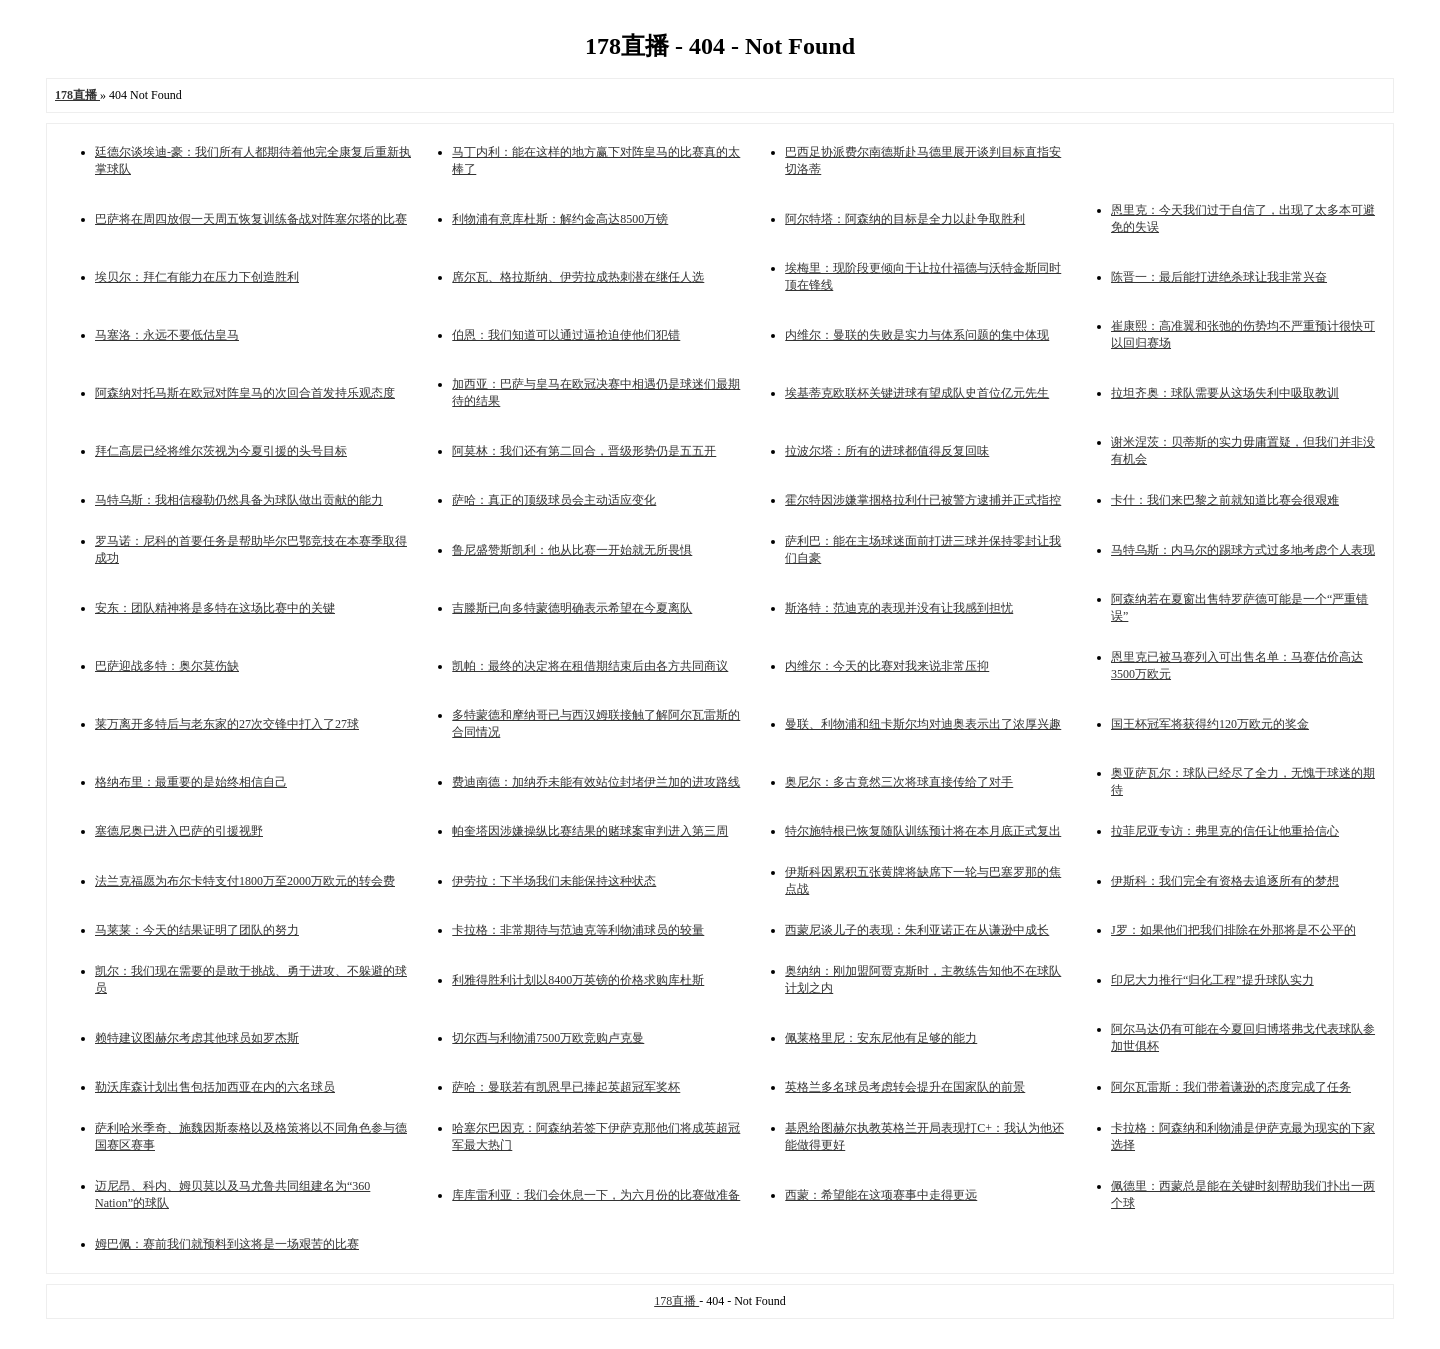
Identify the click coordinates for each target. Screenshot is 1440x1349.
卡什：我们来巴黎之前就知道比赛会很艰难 (1225, 500)
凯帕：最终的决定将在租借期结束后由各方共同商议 (590, 666)
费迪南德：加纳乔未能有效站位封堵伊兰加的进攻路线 (596, 782)
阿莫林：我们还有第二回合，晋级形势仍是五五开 (584, 451)
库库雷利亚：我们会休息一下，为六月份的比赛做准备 (596, 1195)
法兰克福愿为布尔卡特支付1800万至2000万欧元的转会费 (245, 881)
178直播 (676, 1301)
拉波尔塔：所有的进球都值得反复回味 (887, 451)
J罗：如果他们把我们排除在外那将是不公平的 (1233, 930)
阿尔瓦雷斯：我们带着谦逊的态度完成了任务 (1231, 1087)
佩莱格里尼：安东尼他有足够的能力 (881, 1038)
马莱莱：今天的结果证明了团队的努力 (197, 930)
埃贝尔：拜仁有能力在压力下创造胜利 (197, 277)
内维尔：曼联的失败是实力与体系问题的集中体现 (917, 335)
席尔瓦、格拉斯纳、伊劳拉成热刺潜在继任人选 (578, 277)
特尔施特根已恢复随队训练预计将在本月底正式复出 (923, 831)
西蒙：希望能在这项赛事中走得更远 (881, 1195)
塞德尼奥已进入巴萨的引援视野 (179, 831)
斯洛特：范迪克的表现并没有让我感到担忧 (899, 608)
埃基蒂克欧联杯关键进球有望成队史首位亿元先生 (917, 393)
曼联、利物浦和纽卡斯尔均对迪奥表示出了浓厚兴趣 (923, 724)
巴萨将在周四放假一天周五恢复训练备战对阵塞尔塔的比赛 (251, 219)
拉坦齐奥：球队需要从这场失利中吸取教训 (1225, 393)
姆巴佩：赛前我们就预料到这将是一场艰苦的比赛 (227, 1244)
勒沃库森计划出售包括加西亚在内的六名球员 (215, 1087)
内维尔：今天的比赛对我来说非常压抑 (887, 666)
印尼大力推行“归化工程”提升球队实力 (1212, 980)
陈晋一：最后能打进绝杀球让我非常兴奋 (1219, 277)
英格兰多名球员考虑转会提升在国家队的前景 (905, 1087)
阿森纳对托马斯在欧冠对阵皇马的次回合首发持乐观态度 (245, 393)
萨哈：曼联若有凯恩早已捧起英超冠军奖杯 (566, 1087)
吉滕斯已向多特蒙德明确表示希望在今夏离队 (572, 608)
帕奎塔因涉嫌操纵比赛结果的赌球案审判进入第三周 (590, 831)
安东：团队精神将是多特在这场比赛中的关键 (215, 608)
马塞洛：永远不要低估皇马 (167, 335)
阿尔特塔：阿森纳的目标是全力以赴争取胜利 (905, 219)
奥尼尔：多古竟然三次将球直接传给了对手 (899, 782)
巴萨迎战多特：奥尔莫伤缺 (167, 666)
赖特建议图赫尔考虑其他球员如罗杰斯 (197, 1038)
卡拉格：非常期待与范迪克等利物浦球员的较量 (578, 930)
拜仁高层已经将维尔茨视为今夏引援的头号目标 (221, 451)
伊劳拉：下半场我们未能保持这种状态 (554, 881)
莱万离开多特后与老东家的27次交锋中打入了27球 (227, 724)
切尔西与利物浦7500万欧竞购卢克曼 (548, 1038)
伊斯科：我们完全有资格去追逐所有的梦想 (1225, 881)
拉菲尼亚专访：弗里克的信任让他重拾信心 (1225, 831)
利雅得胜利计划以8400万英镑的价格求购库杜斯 (578, 980)
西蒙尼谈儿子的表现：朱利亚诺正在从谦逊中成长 (917, 930)
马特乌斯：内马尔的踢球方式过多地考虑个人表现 (1243, 550)
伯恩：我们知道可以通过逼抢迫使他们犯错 (566, 335)
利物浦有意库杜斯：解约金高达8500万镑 (560, 219)
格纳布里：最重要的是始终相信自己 (191, 782)
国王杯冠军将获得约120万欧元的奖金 (1210, 724)
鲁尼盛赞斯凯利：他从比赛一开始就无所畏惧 (572, 550)
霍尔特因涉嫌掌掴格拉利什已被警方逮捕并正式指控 (923, 500)
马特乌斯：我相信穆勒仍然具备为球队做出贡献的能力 (239, 500)
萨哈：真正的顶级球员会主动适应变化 (554, 500)
